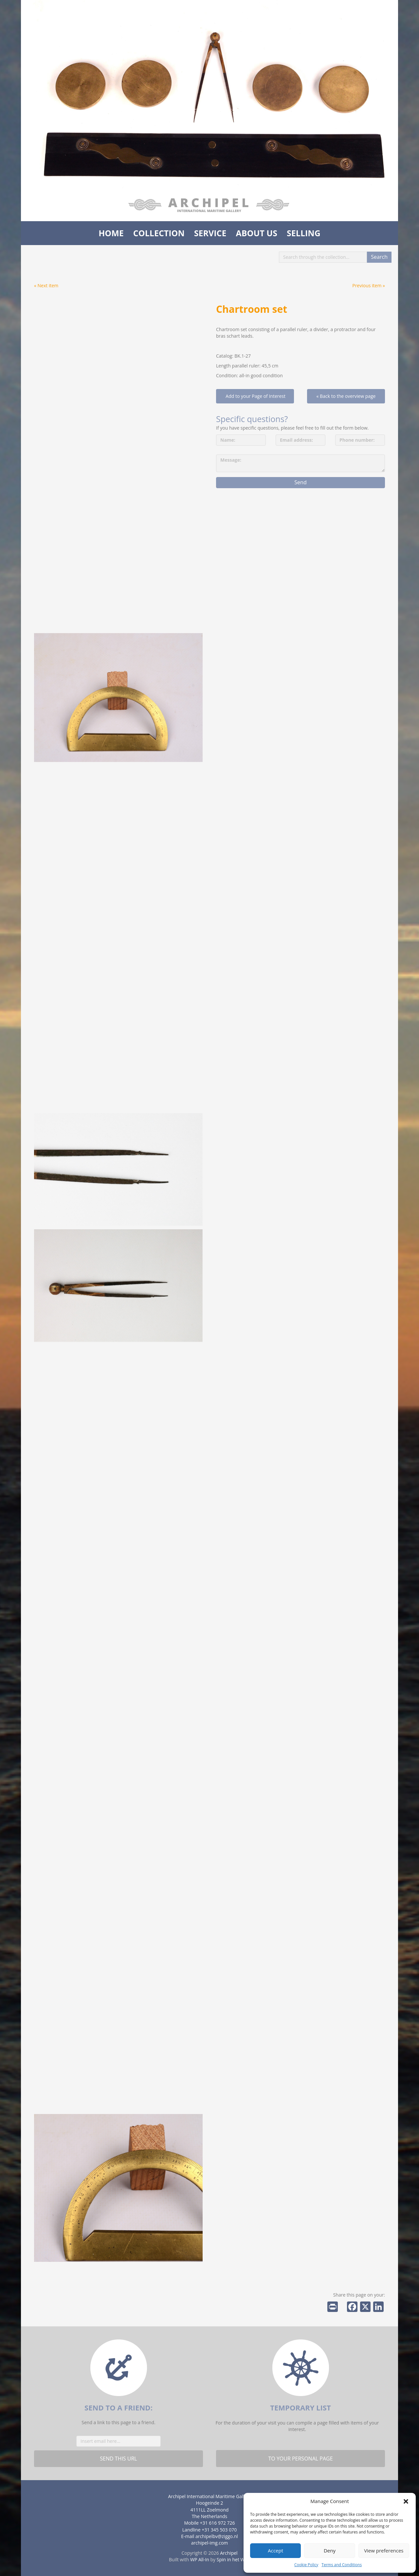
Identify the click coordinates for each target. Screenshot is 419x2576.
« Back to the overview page (346, 396)
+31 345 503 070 (219, 2530)
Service (210, 233)
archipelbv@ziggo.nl (216, 2536)
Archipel (228, 2553)
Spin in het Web (233, 2559)
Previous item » (368, 285)
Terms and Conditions (341, 2564)
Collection (159, 233)
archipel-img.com (209, 2543)
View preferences (383, 2550)
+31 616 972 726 (217, 2523)
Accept (275, 2550)
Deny (330, 2550)
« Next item (46, 285)
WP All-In (199, 2559)
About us (256, 233)
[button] (406, 2501)
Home (111, 233)
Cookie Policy (306, 2564)
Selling (303, 233)
